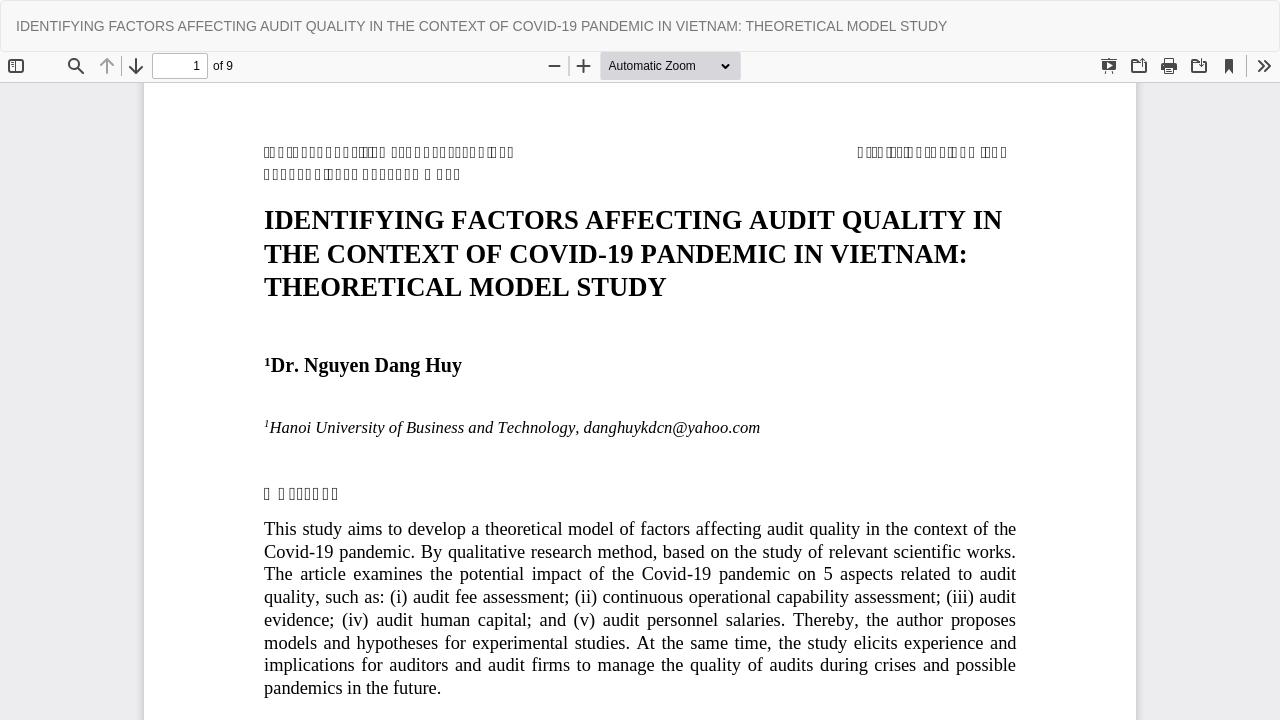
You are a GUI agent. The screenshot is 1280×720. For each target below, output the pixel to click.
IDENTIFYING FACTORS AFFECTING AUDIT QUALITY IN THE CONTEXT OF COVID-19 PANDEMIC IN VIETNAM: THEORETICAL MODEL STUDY (481, 26)
